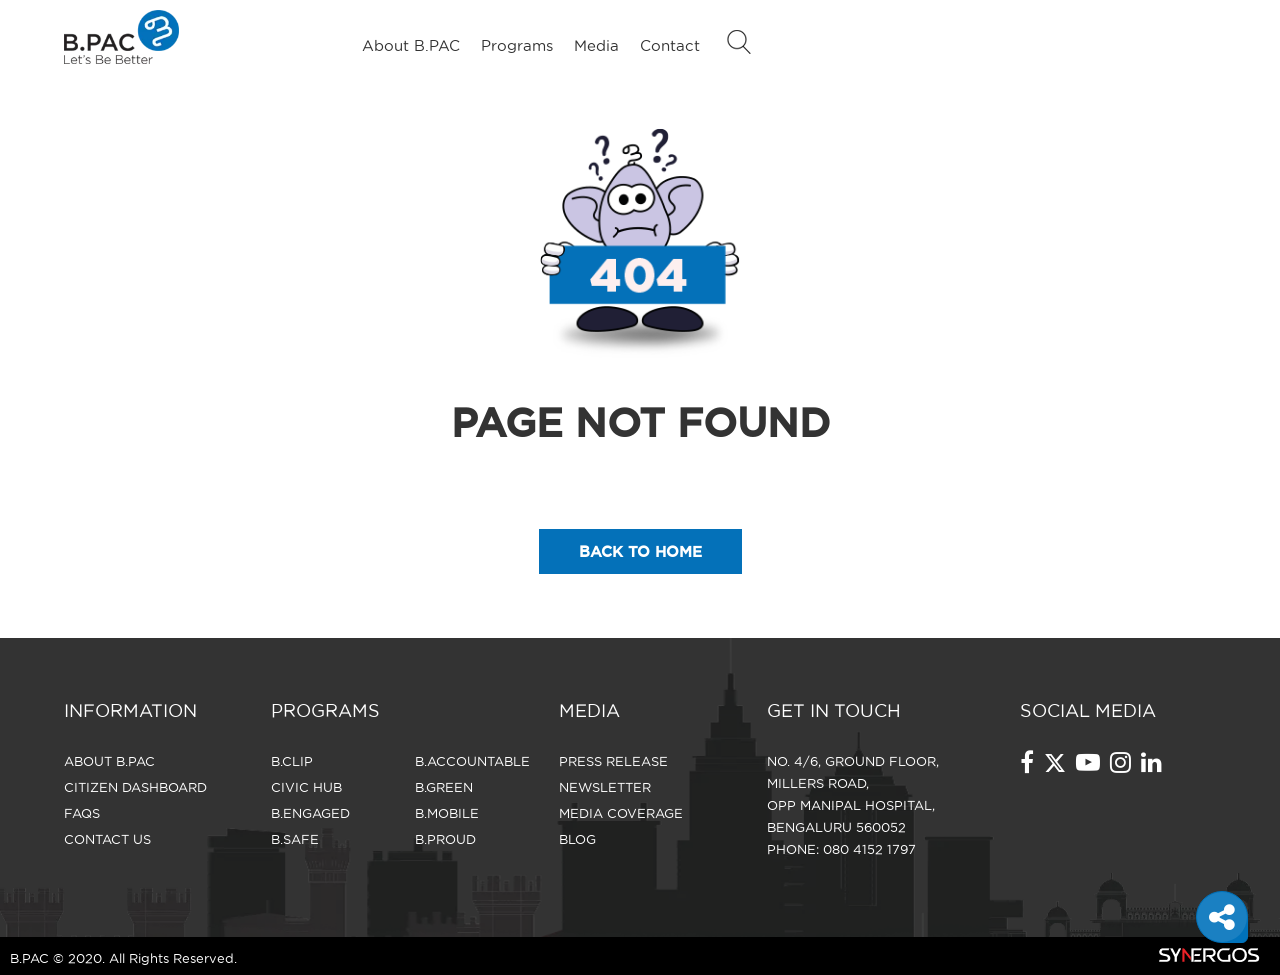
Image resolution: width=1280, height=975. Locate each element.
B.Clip (292, 761)
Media (596, 45)
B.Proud (445, 839)
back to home (640, 551)
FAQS (82, 813)
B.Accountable (472, 761)
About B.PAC (411, 45)
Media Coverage (621, 813)
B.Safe (295, 839)
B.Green (444, 787)
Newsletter (605, 787)
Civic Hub (306, 787)
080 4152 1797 (869, 849)
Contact (670, 45)
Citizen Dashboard (135, 787)
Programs (517, 45)
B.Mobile (447, 813)
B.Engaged (310, 813)
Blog (577, 839)
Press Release (613, 761)
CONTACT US (107, 839)
